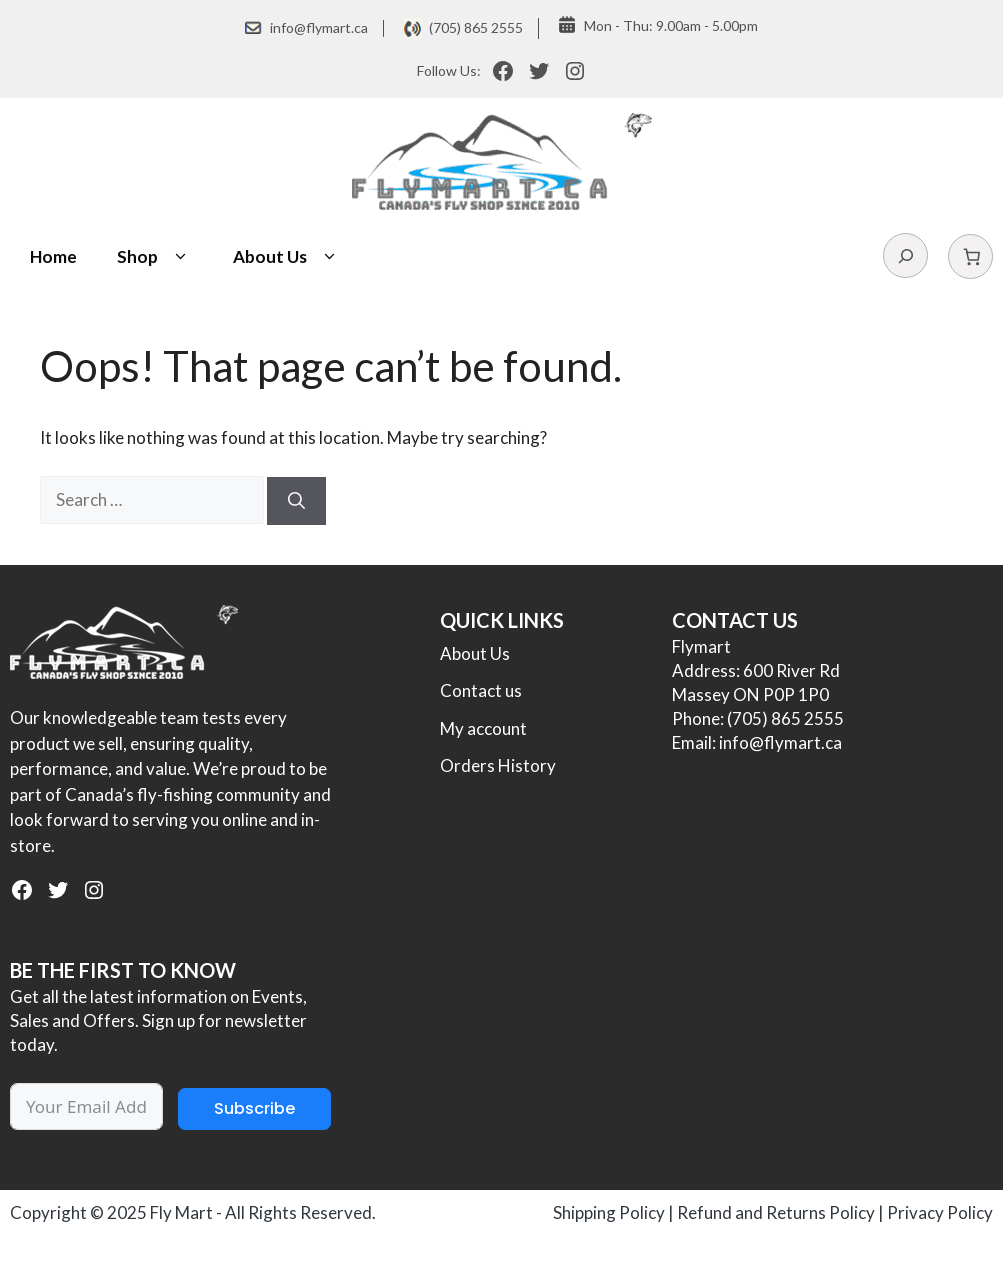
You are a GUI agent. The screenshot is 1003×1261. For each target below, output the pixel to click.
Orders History (498, 765)
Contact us (481, 690)
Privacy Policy (940, 1212)
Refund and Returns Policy (776, 1212)
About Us (287, 257)
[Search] (296, 501)
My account (483, 728)
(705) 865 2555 (476, 27)
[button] (180, 257)
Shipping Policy (609, 1212)
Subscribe (254, 1108)
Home (53, 256)
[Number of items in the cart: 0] (970, 256)
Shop (155, 257)
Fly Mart (181, 1212)
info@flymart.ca (319, 27)
